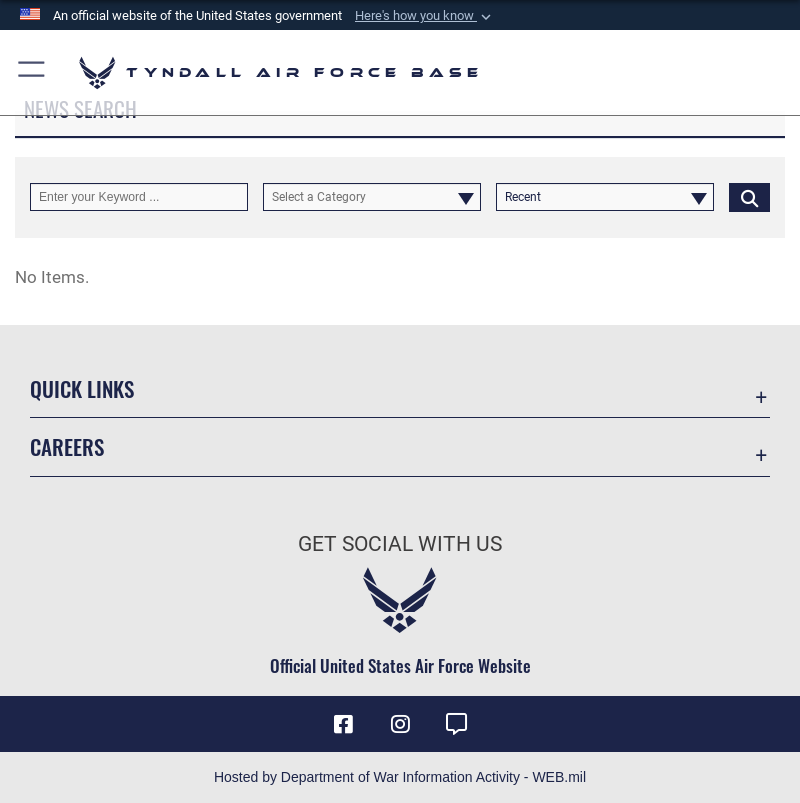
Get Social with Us (400, 544)
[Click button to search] (749, 197)
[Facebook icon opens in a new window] (344, 724)
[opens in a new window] (456, 724)
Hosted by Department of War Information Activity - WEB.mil (400, 777)
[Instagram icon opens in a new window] (400, 724)
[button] (425, 16)
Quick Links (82, 388)
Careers (67, 446)
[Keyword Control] (139, 197)
